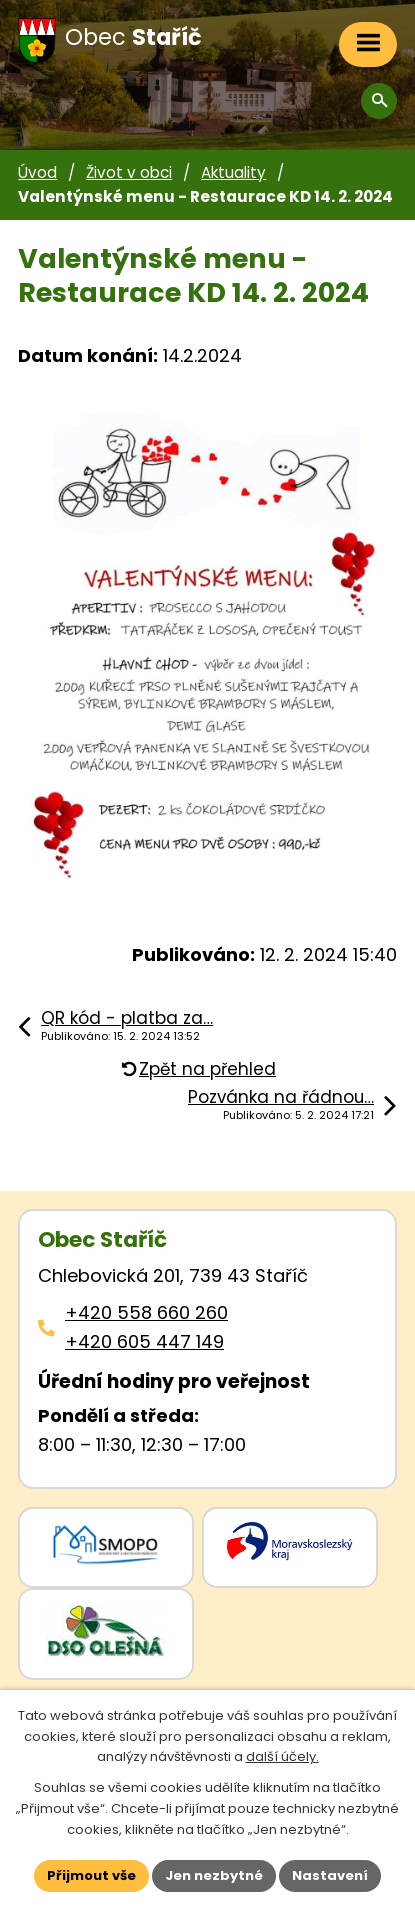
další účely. (282, 1756)
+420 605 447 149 (144, 1341)
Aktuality (233, 172)
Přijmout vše (91, 1875)
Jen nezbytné (214, 1875)
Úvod (37, 172)
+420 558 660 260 (146, 1312)
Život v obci (129, 172)
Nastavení (330, 1875)
